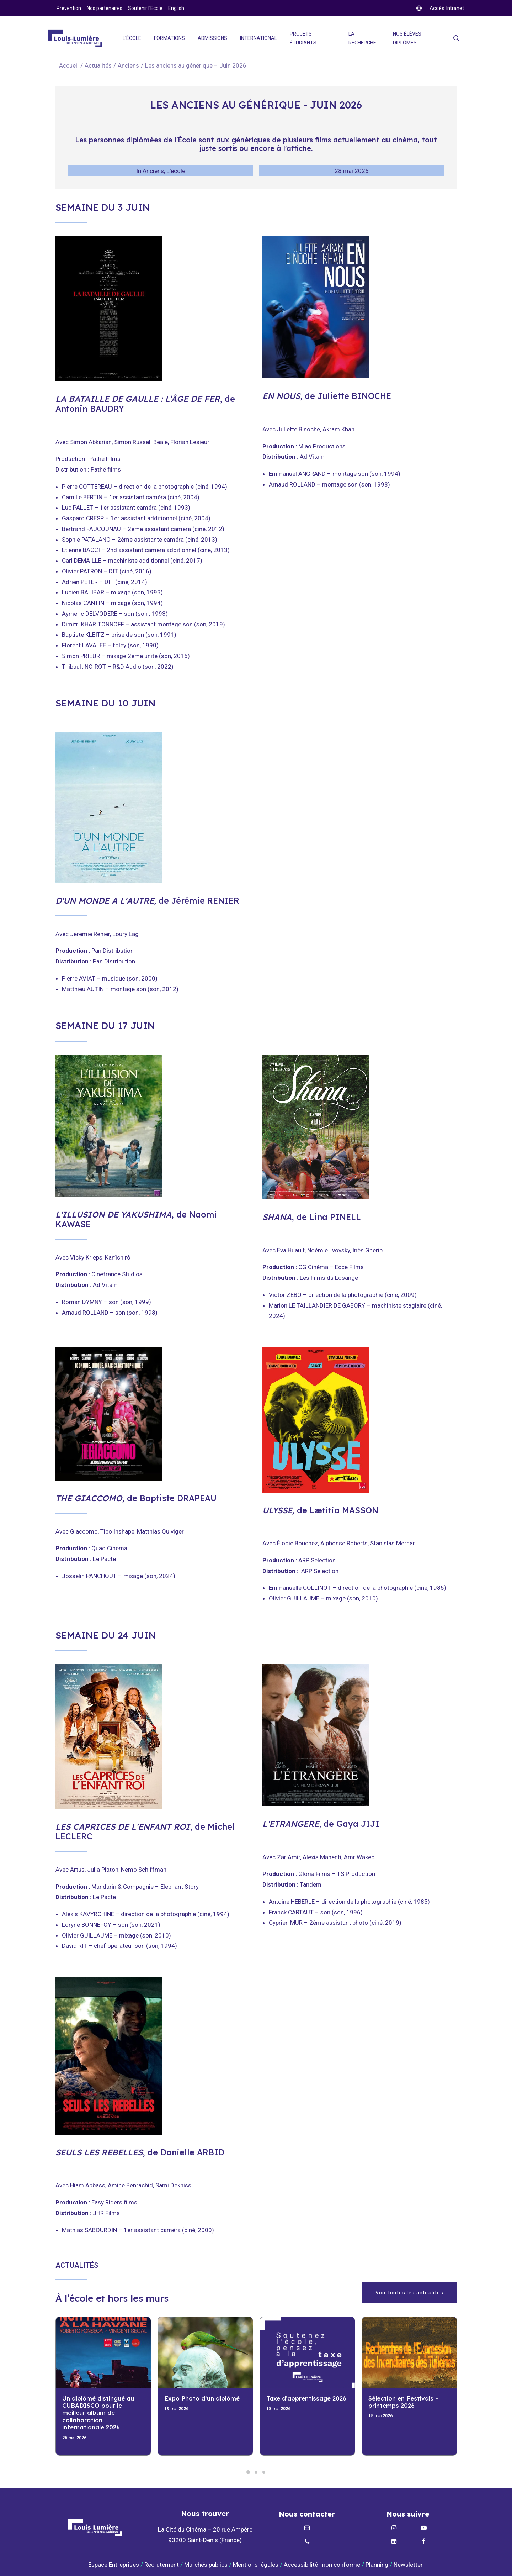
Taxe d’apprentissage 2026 (306, 2398)
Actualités (98, 65)
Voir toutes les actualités (409, 2293)
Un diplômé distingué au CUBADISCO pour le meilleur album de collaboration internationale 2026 (98, 2412)
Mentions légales (255, 2564)
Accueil (69, 65)
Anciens (128, 65)
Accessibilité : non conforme (322, 2564)
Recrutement (161, 2564)
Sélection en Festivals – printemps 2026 (403, 2401)
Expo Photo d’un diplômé (202, 2398)
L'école (175, 170)
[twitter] (440, 8)
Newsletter (409, 2564)
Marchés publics (206, 2564)
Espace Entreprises (113, 2564)
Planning (377, 2564)
